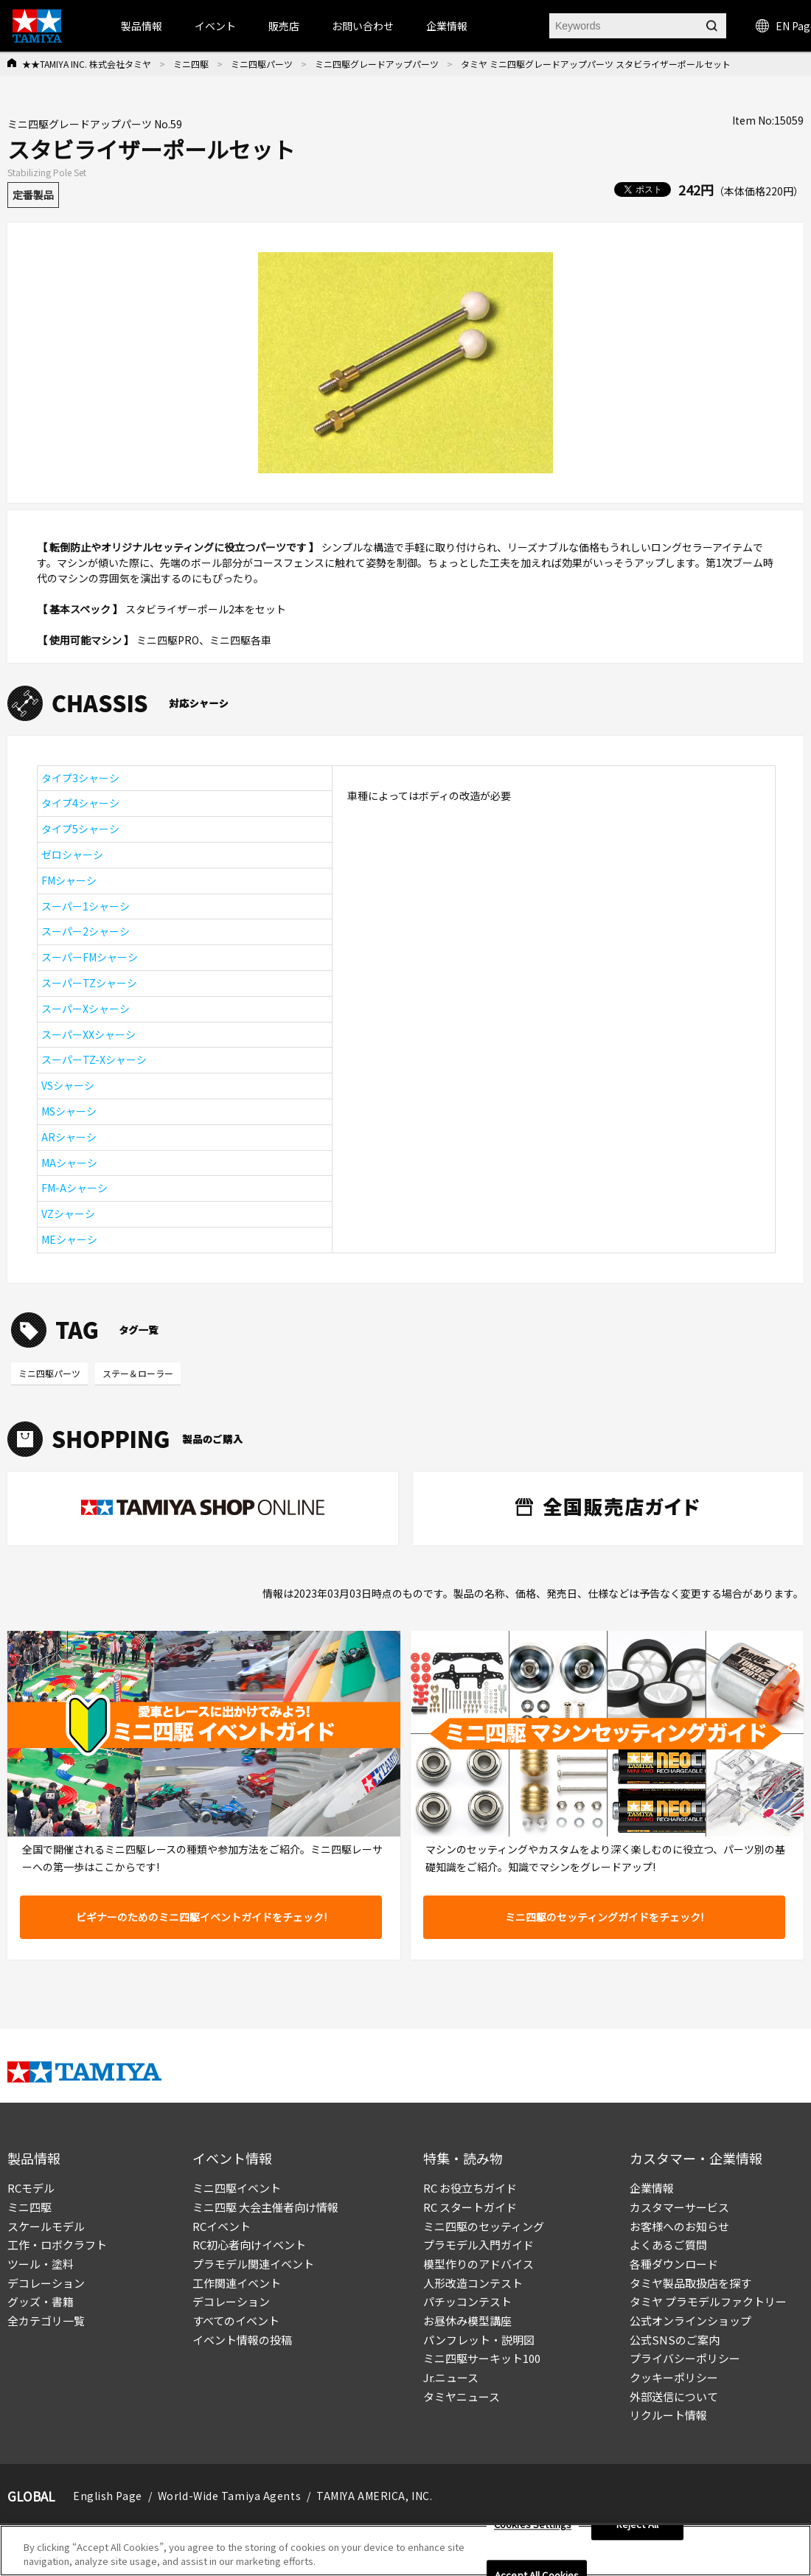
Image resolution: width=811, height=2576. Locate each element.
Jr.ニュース (450, 2377)
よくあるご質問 (668, 2244)
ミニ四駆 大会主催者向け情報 (265, 2207)
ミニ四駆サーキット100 (481, 2358)
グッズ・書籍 (40, 2301)
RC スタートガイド (470, 2207)
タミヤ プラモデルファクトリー (708, 2301)
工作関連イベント (236, 2283)
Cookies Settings (532, 2525)
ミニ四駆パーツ (262, 64)
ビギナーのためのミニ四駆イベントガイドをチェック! (201, 1917)
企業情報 (652, 2188)
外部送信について (674, 2396)
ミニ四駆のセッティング (483, 2226)
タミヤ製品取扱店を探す (690, 2283)
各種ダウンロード (674, 2264)
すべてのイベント (235, 2320)
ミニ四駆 (191, 64)
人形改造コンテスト (473, 2283)
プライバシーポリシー (685, 2358)
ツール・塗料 (40, 2264)
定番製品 (33, 194)
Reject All (637, 2525)
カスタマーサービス (679, 2207)
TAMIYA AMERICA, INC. (374, 2495)
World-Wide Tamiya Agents (229, 2495)
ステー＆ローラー (137, 1373)
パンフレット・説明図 (479, 2339)
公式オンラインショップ (690, 2320)
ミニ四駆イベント (236, 2188)
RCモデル (31, 2188)
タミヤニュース (461, 2396)
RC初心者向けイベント (249, 2244)
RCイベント (221, 2226)
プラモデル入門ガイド (478, 2244)
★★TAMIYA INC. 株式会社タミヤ (86, 64)
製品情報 (141, 25)
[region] (405, 2550)
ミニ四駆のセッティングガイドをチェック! (604, 1917)
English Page (107, 2495)
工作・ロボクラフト (57, 2244)
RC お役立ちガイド (470, 2188)
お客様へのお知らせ (679, 2226)
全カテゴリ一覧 (46, 2320)
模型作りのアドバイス (478, 2264)
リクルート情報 (668, 2415)
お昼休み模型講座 (467, 2320)
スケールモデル (46, 2226)
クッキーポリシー (674, 2377)
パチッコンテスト (467, 2301)
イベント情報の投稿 (242, 2339)
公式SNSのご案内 (675, 2339)
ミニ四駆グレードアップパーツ (377, 64)
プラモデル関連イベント (253, 2264)
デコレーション (46, 2283)
